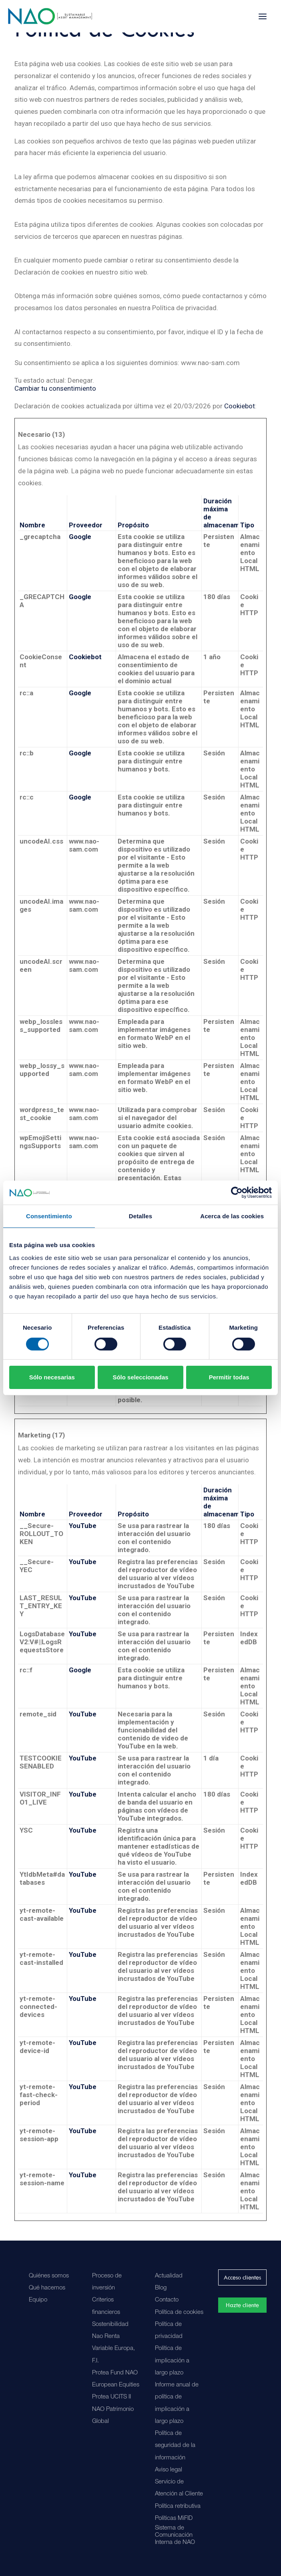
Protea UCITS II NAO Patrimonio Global (113, 2409)
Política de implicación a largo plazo (172, 2361)
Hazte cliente (242, 2305)
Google (80, 537)
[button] (262, 16)
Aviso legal (168, 2470)
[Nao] (50, 16)
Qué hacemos (47, 2288)
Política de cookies (179, 2313)
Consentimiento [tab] (49, 1216)
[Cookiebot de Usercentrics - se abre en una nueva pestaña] (237, 1193)
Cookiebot (239, 406)
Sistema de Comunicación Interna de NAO (175, 2535)
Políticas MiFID (174, 2518)
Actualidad (169, 2276)
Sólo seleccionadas (140, 1377)
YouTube (82, 1526)
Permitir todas (229, 1377)
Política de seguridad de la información (175, 2446)
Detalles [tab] (140, 1216)
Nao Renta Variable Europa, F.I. (113, 2349)
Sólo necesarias (52, 1377)
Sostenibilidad (110, 2325)
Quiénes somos (49, 2276)
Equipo (38, 2300)
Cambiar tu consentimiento (55, 388)
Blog (161, 2288)
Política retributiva (178, 2506)
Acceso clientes (242, 2277)
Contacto (167, 2300)
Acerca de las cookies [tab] (232, 1216)
